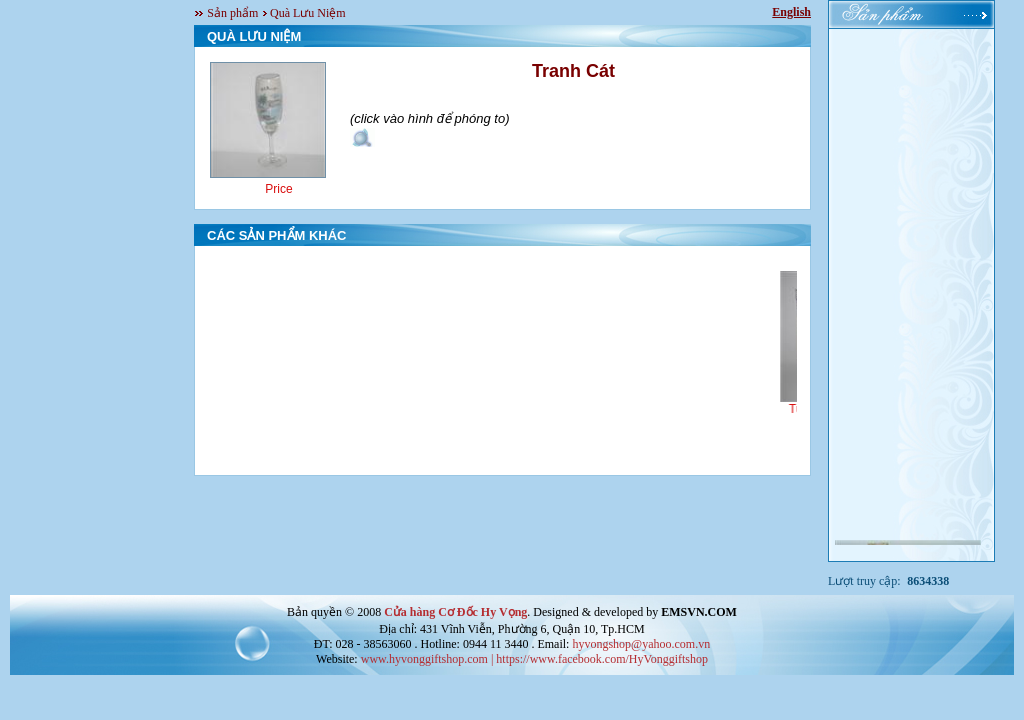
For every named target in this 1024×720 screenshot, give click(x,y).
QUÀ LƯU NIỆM (254, 36)
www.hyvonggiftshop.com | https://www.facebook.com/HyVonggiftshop (534, 659)
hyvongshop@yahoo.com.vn (641, 644)
